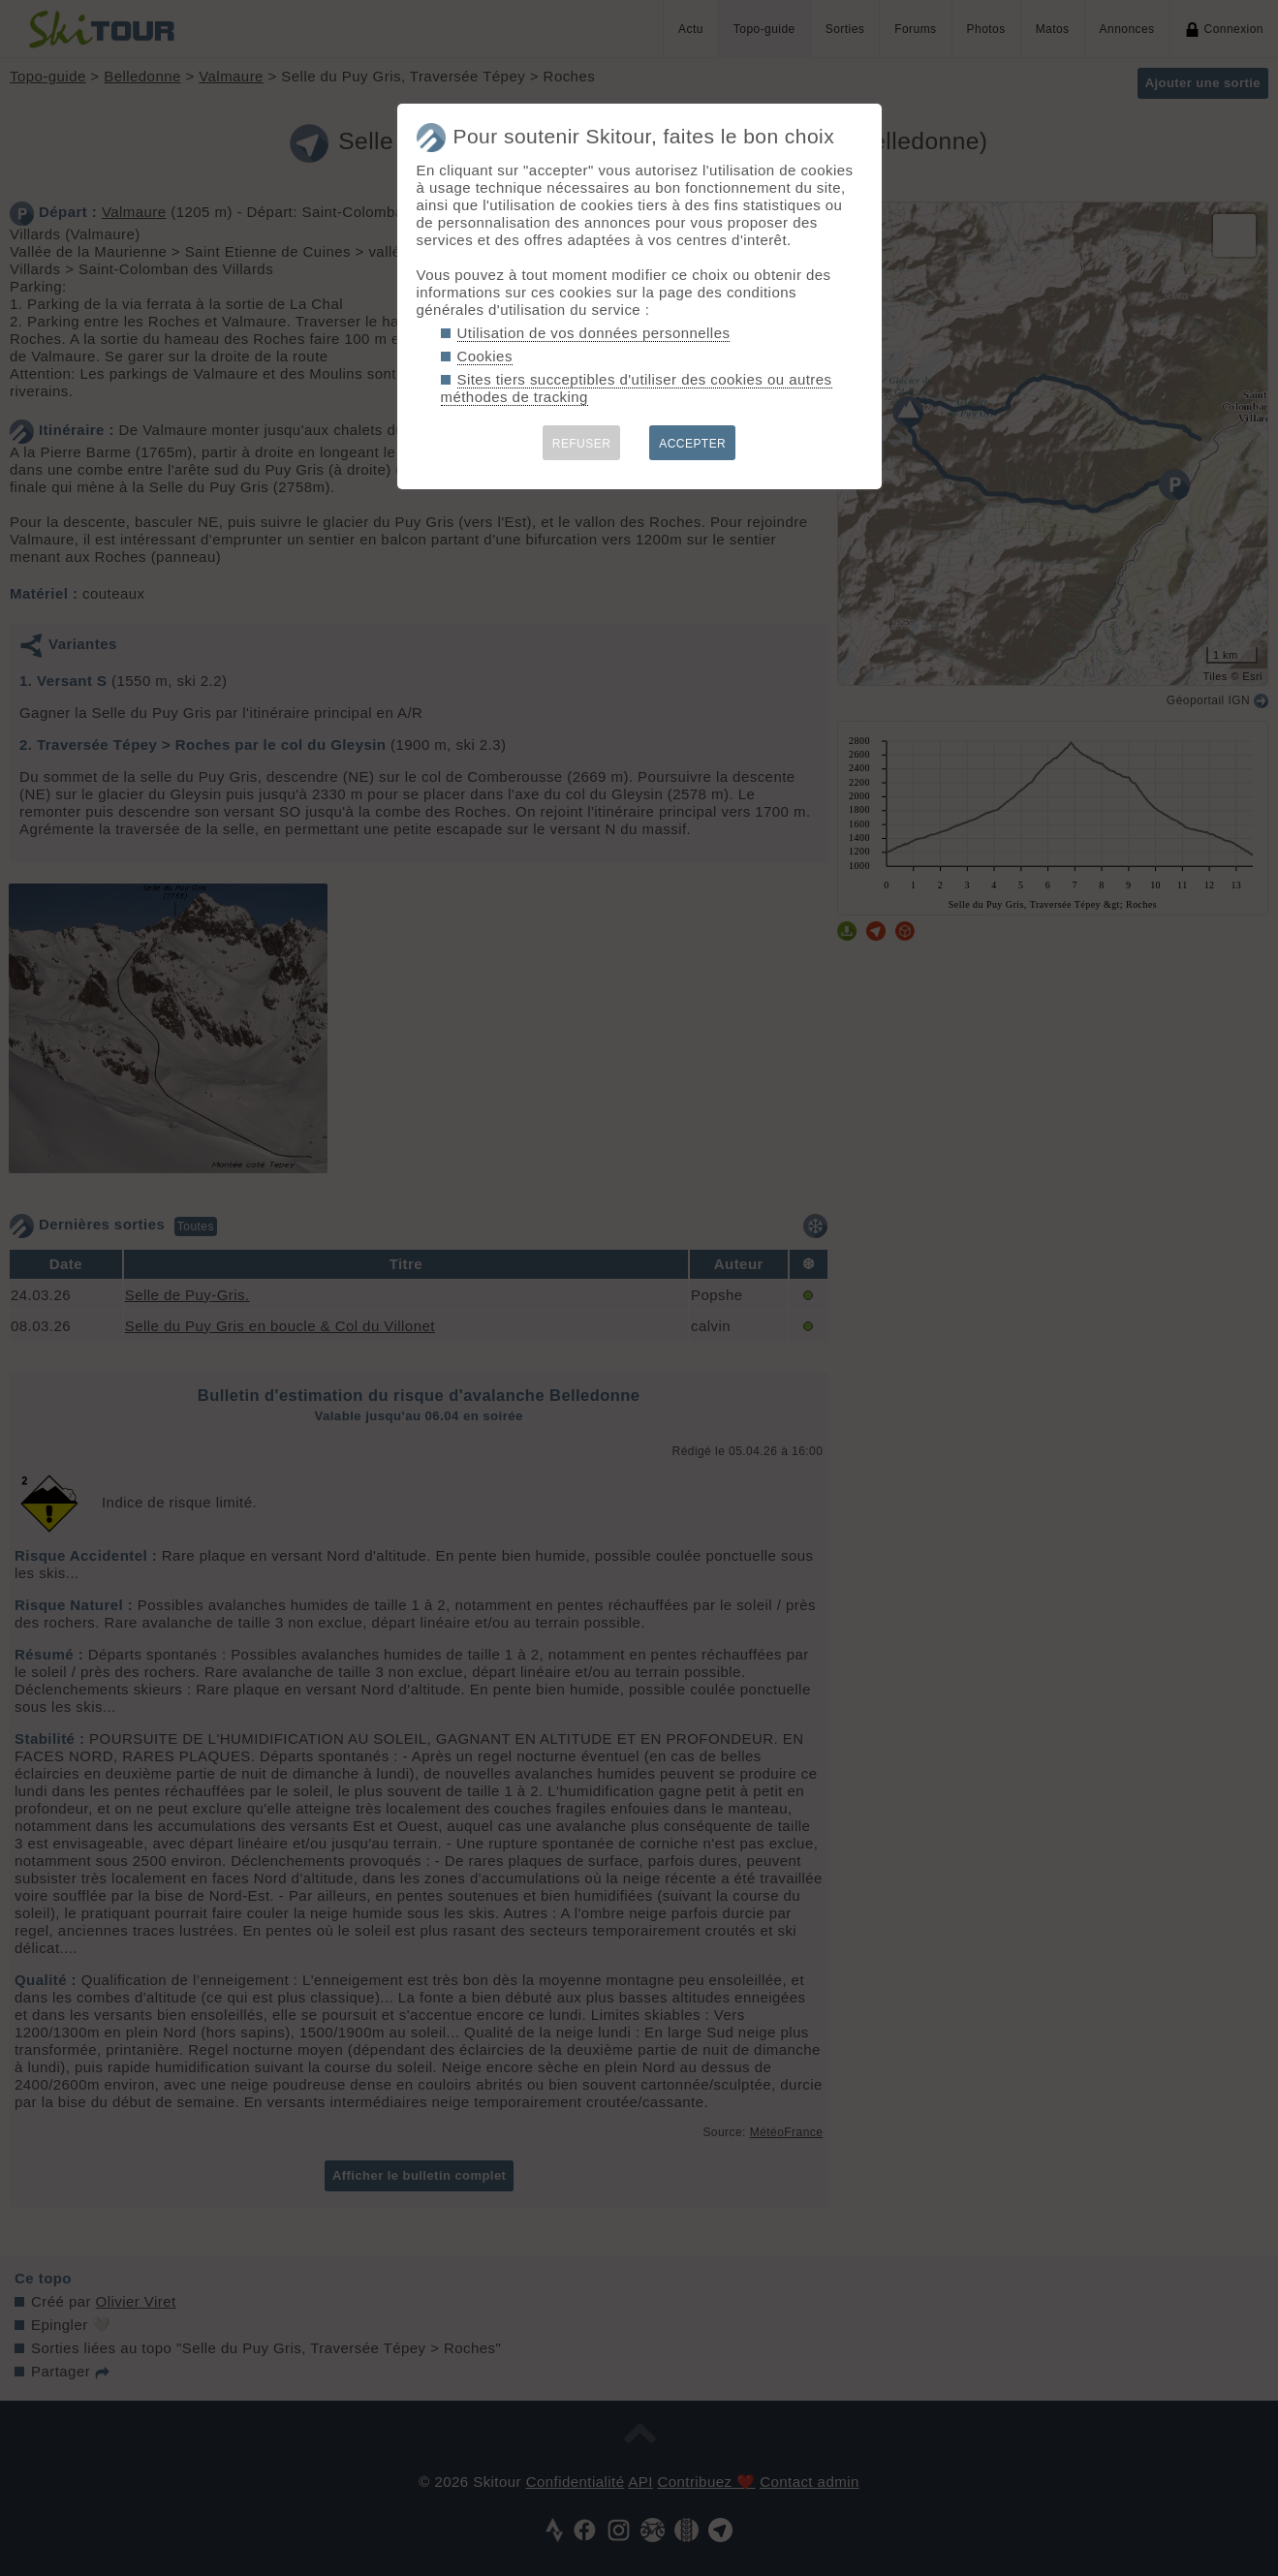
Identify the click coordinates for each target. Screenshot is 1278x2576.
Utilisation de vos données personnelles (594, 333)
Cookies (485, 356)
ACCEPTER (692, 443)
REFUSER (581, 443)
